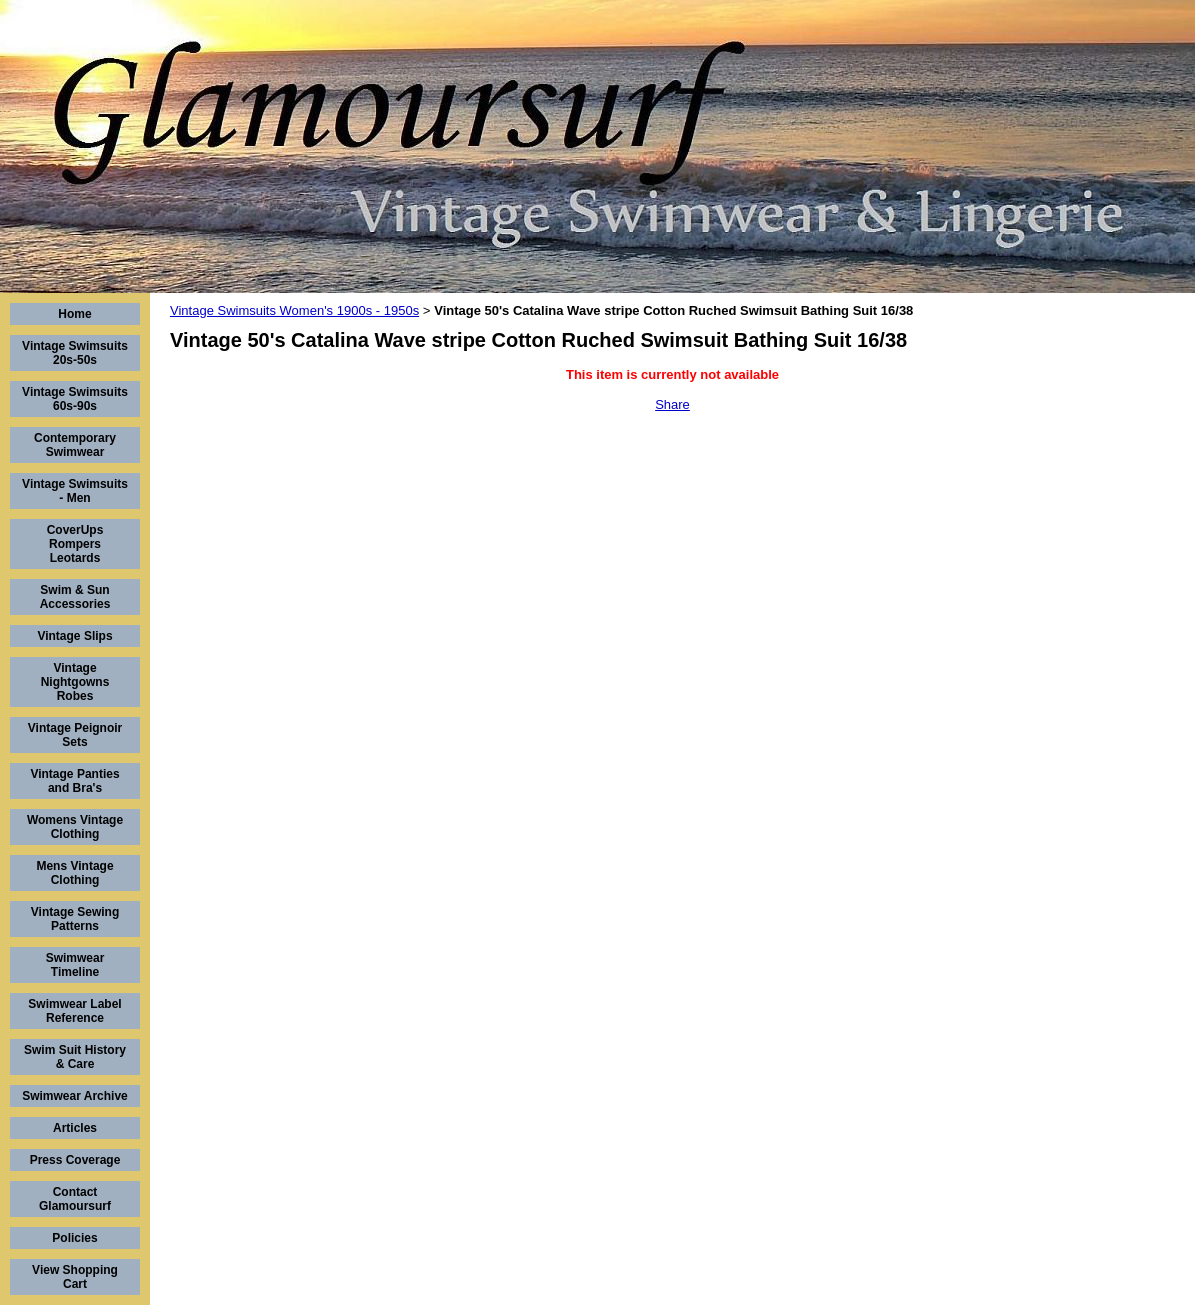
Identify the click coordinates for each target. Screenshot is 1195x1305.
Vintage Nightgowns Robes (75, 682)
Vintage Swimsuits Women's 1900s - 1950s (294, 310)
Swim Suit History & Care (75, 1057)
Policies (74, 1238)
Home (74, 314)
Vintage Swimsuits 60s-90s (75, 399)
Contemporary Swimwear (75, 445)
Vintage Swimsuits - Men (75, 491)
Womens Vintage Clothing (75, 827)
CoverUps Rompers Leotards (75, 544)
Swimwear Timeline (75, 965)
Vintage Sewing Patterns (75, 919)
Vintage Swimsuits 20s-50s (75, 353)
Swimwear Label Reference (74, 1011)
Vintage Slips (74, 636)
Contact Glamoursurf (75, 1199)
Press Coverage (75, 1160)
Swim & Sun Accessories (75, 597)
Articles (75, 1128)
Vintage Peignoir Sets (75, 735)
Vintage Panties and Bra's (74, 781)
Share (672, 404)
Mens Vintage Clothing (74, 873)
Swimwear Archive (75, 1096)
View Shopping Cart (75, 1277)
